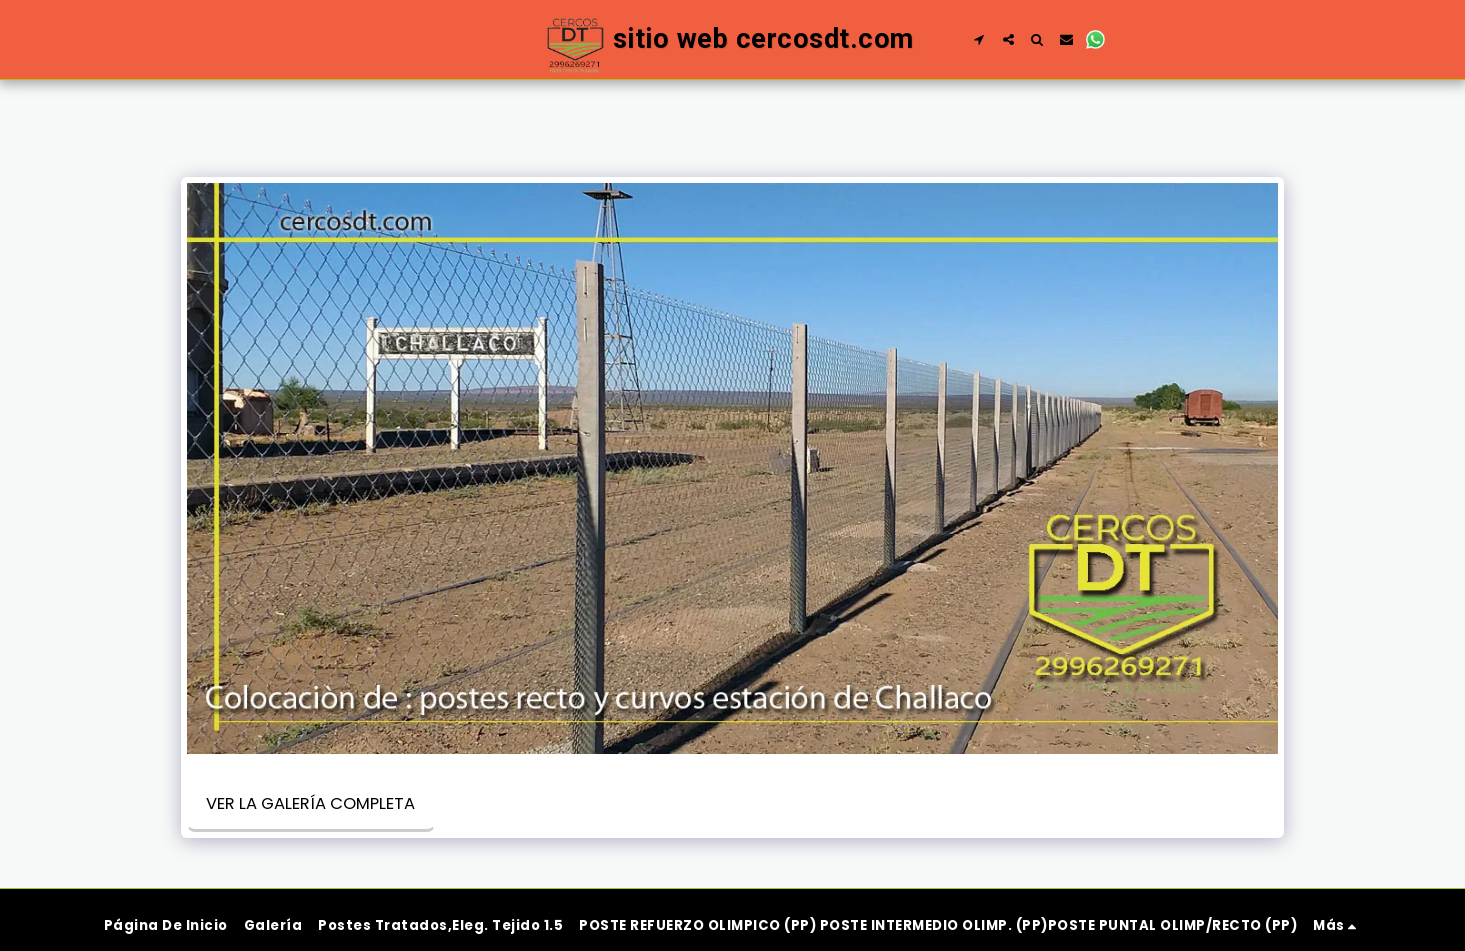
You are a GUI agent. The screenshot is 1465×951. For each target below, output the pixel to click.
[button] (979, 39)
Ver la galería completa (310, 803)
